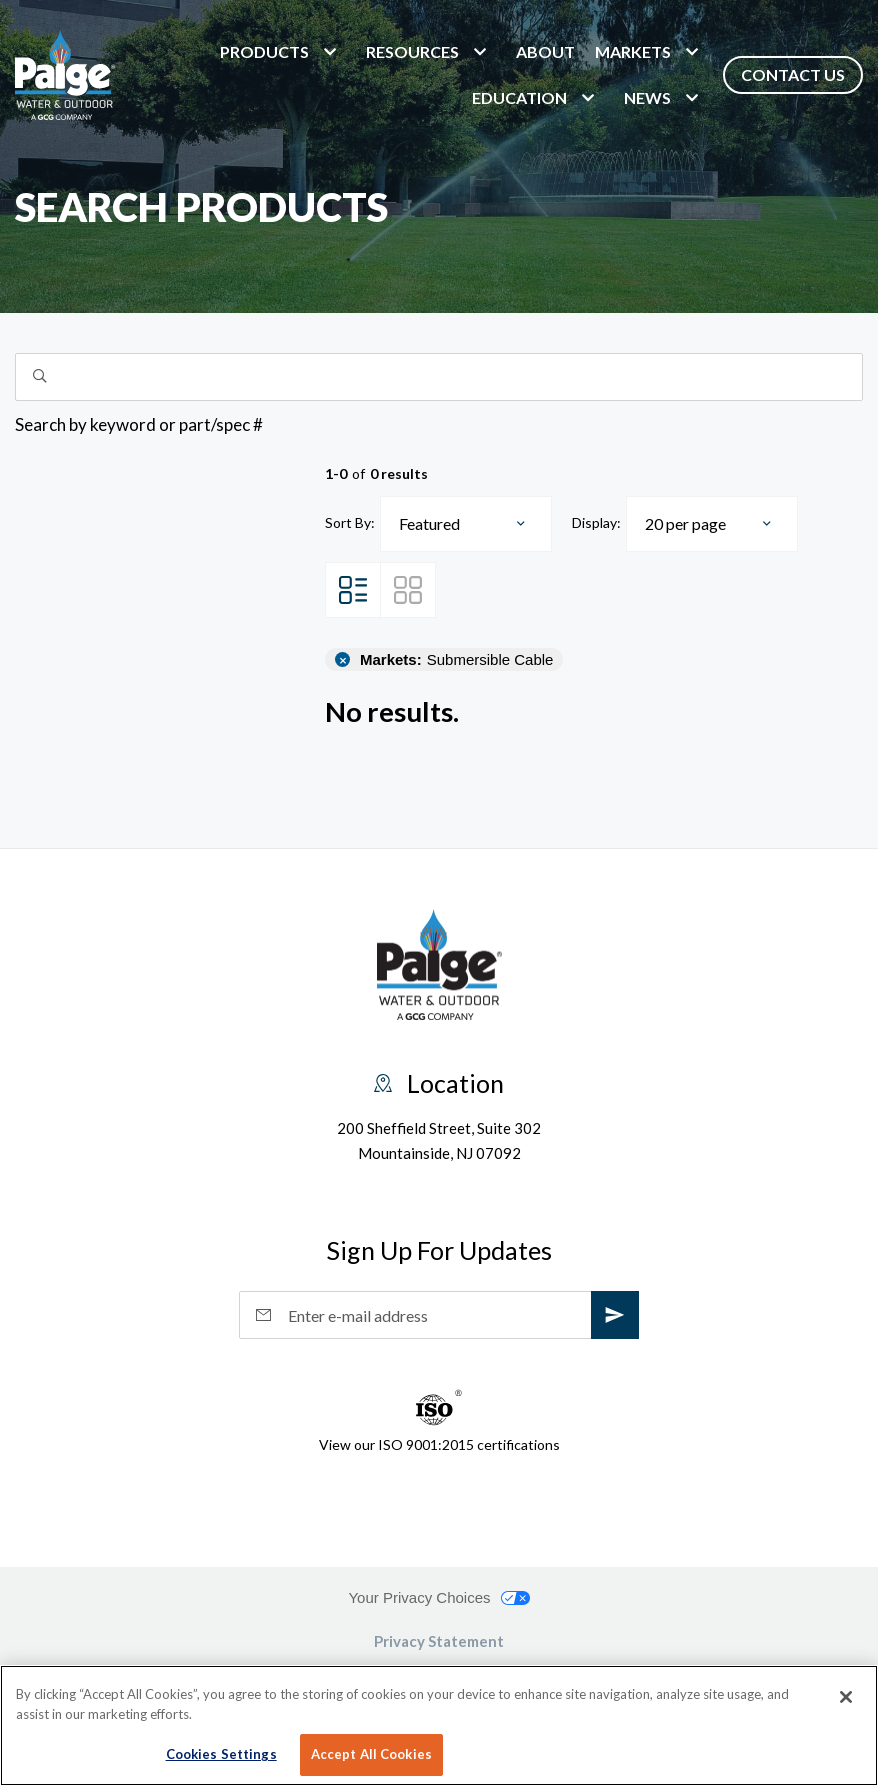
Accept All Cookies (371, 1754)
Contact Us (793, 74)
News (647, 97)
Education (519, 97)
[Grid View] (408, 590)
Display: (596, 522)
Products (264, 51)
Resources (412, 51)
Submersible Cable (456, 659)
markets (633, 51)
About (545, 51)
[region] (439, 1725)
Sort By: (350, 522)
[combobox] (466, 524)
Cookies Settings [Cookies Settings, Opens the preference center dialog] (221, 1754)
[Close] (846, 1697)
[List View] (353, 590)
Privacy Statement (439, 1641)
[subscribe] (615, 1315)
